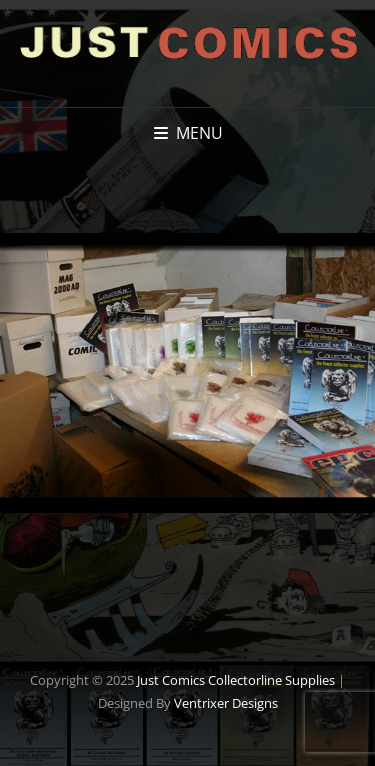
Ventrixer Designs (226, 703)
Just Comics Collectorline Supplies (236, 680)
